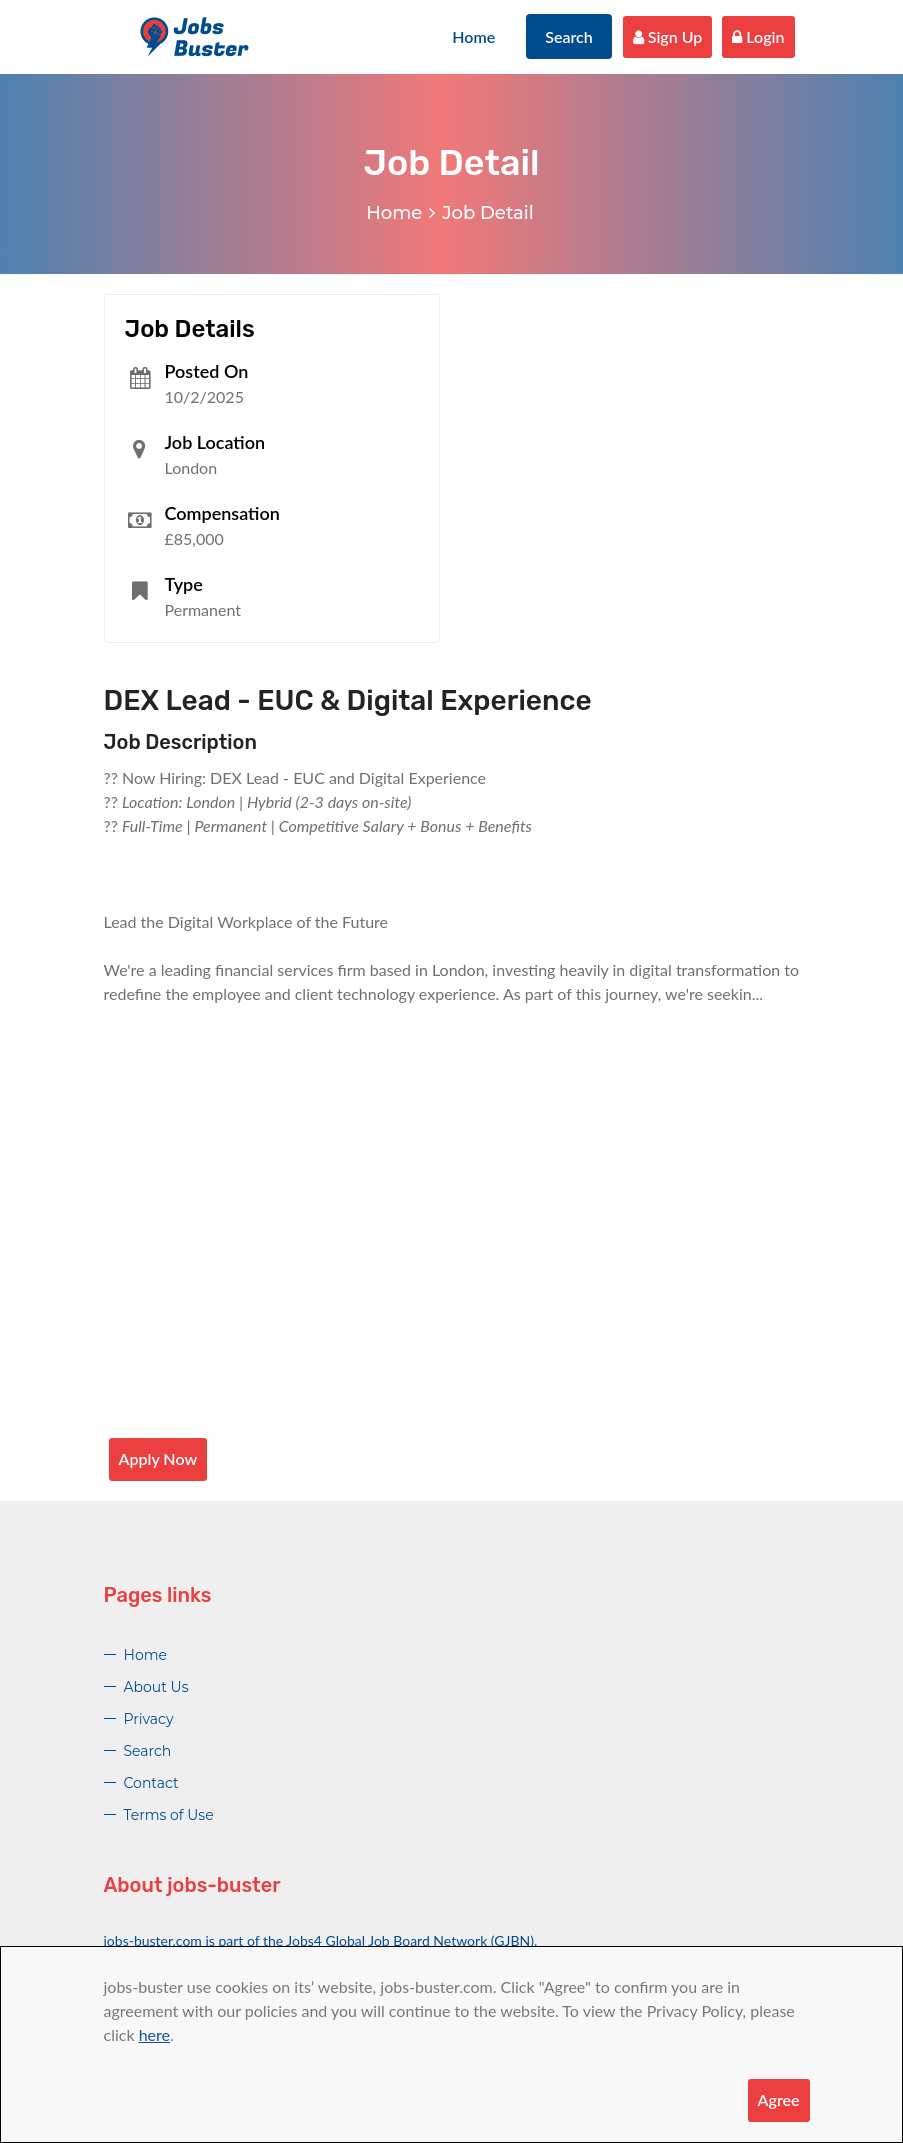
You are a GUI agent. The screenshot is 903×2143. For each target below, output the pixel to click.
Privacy (149, 1719)
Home (473, 36)
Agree (779, 2099)
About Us (156, 1687)
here (154, 2034)
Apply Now (158, 1458)
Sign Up (668, 36)
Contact (151, 1783)
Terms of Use (169, 1815)
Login (758, 36)
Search (569, 36)
